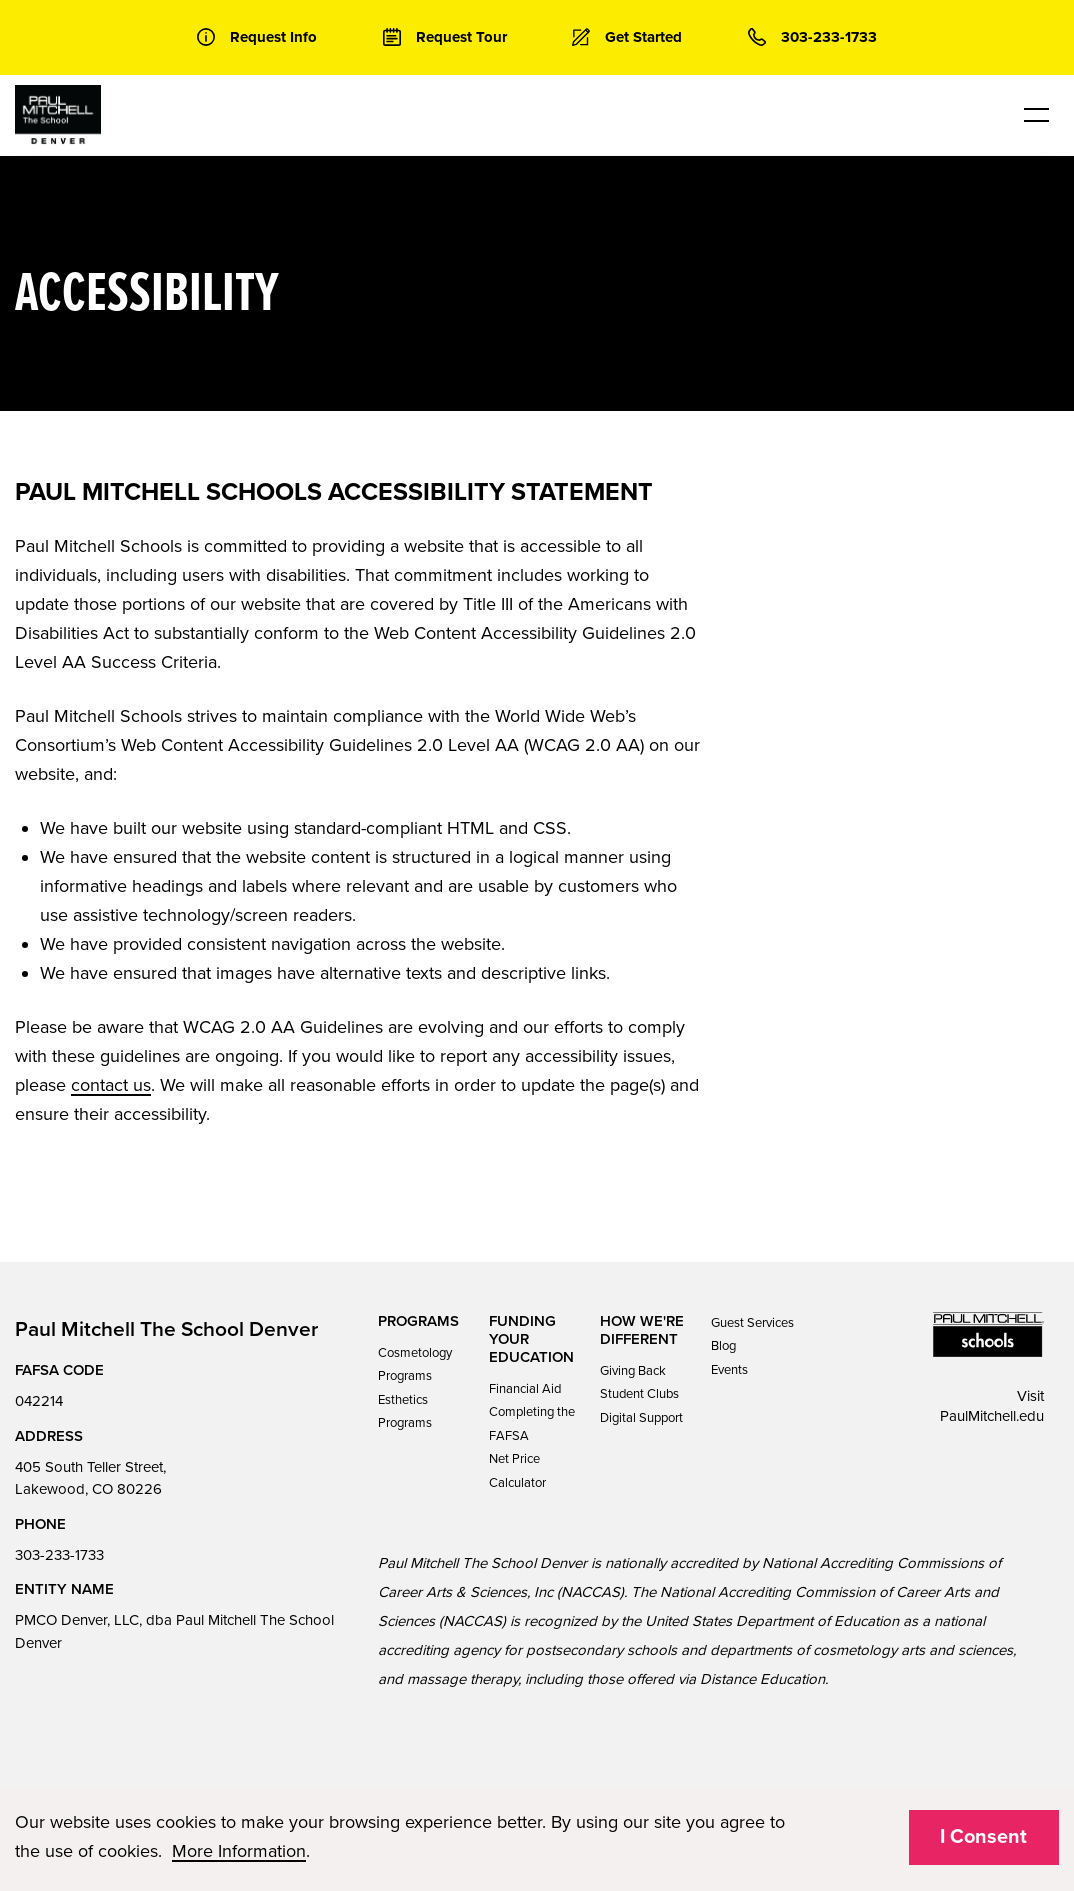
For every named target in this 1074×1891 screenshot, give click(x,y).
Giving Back (633, 1371)
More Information (239, 1851)
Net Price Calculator (517, 1470)
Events (729, 1370)
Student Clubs (639, 1394)
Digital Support (641, 1418)
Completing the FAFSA (532, 1423)
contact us (111, 1085)
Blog (723, 1346)
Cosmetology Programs (415, 1364)
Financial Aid (525, 1389)
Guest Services (752, 1323)
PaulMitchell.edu (992, 1416)
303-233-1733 (59, 1555)
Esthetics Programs (405, 1411)
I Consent (983, 1837)
